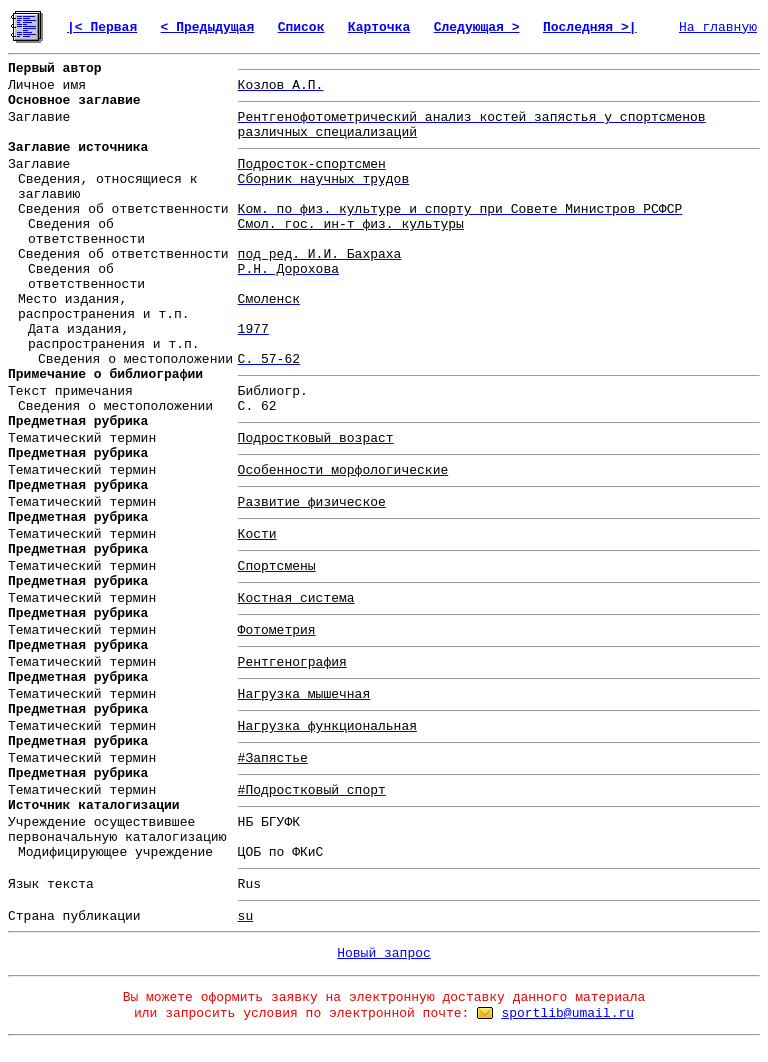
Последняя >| (590, 27)
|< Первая (102, 27)
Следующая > (477, 27)
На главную (718, 27)
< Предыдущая (208, 27)
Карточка (379, 27)
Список (301, 27)
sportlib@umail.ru (567, 1013)
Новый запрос (384, 953)
